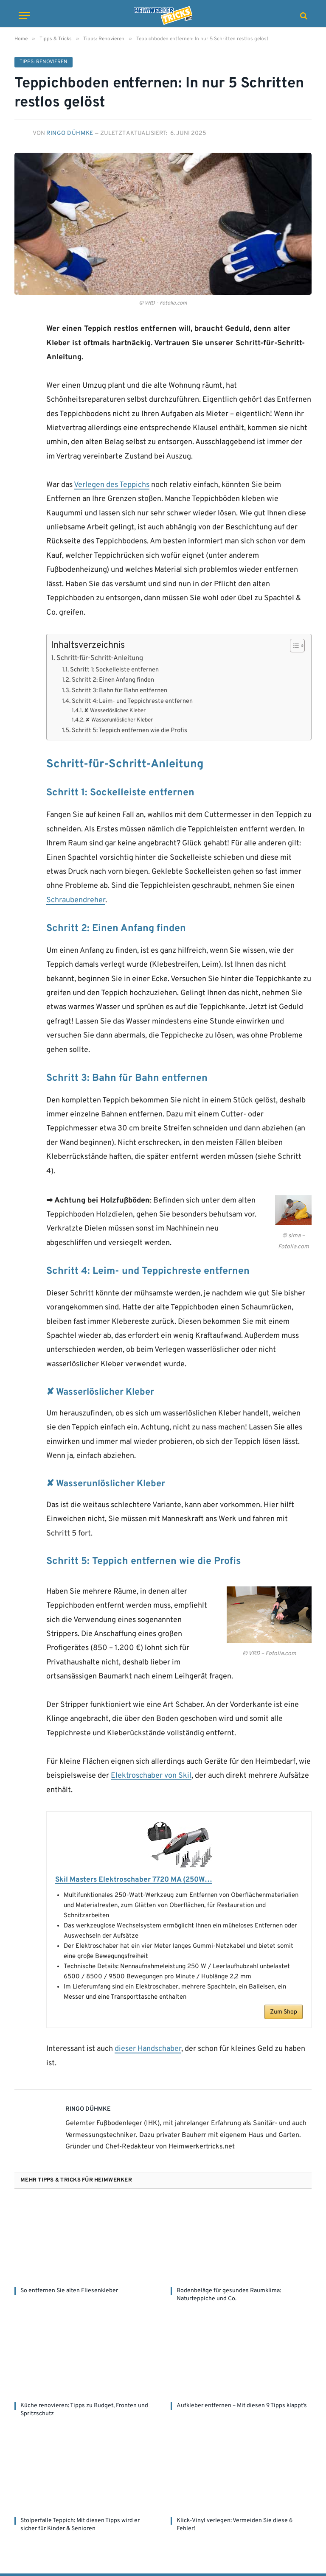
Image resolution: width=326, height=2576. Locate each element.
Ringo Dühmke (69, 133)
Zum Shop (283, 2014)
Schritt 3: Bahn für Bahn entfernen (119, 691)
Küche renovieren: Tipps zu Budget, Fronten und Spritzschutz (84, 2412)
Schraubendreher (75, 900)
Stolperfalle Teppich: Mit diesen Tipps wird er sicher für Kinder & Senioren (80, 2527)
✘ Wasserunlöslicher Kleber (119, 720)
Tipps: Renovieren (43, 62)
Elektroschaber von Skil (151, 1776)
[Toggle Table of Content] (293, 645)
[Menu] (24, 15)
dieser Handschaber (148, 2052)
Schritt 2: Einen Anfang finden (113, 680)
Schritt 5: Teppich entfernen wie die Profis (129, 731)
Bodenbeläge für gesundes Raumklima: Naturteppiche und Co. (229, 2297)
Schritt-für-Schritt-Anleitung (99, 658)
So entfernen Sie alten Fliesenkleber (69, 2293)
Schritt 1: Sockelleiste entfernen (114, 670)
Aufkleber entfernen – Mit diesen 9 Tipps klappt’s (242, 2408)
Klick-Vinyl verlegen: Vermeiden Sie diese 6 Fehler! (234, 2527)
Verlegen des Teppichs (111, 485)
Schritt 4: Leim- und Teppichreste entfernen (132, 701)
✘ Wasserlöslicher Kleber (115, 710)
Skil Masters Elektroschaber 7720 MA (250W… (139, 1880)
